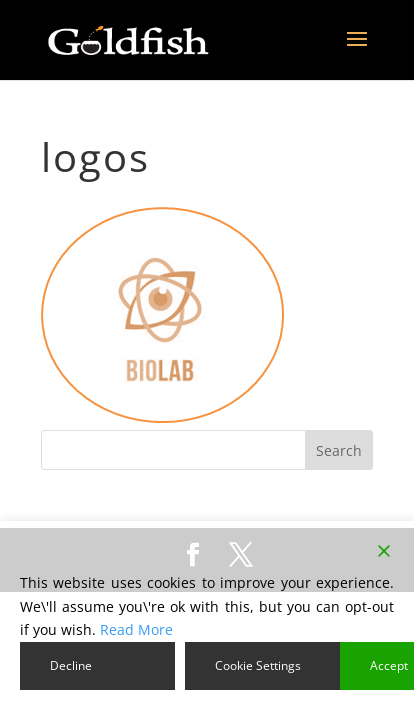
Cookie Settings (258, 665)
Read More (136, 629)
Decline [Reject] (71, 665)
